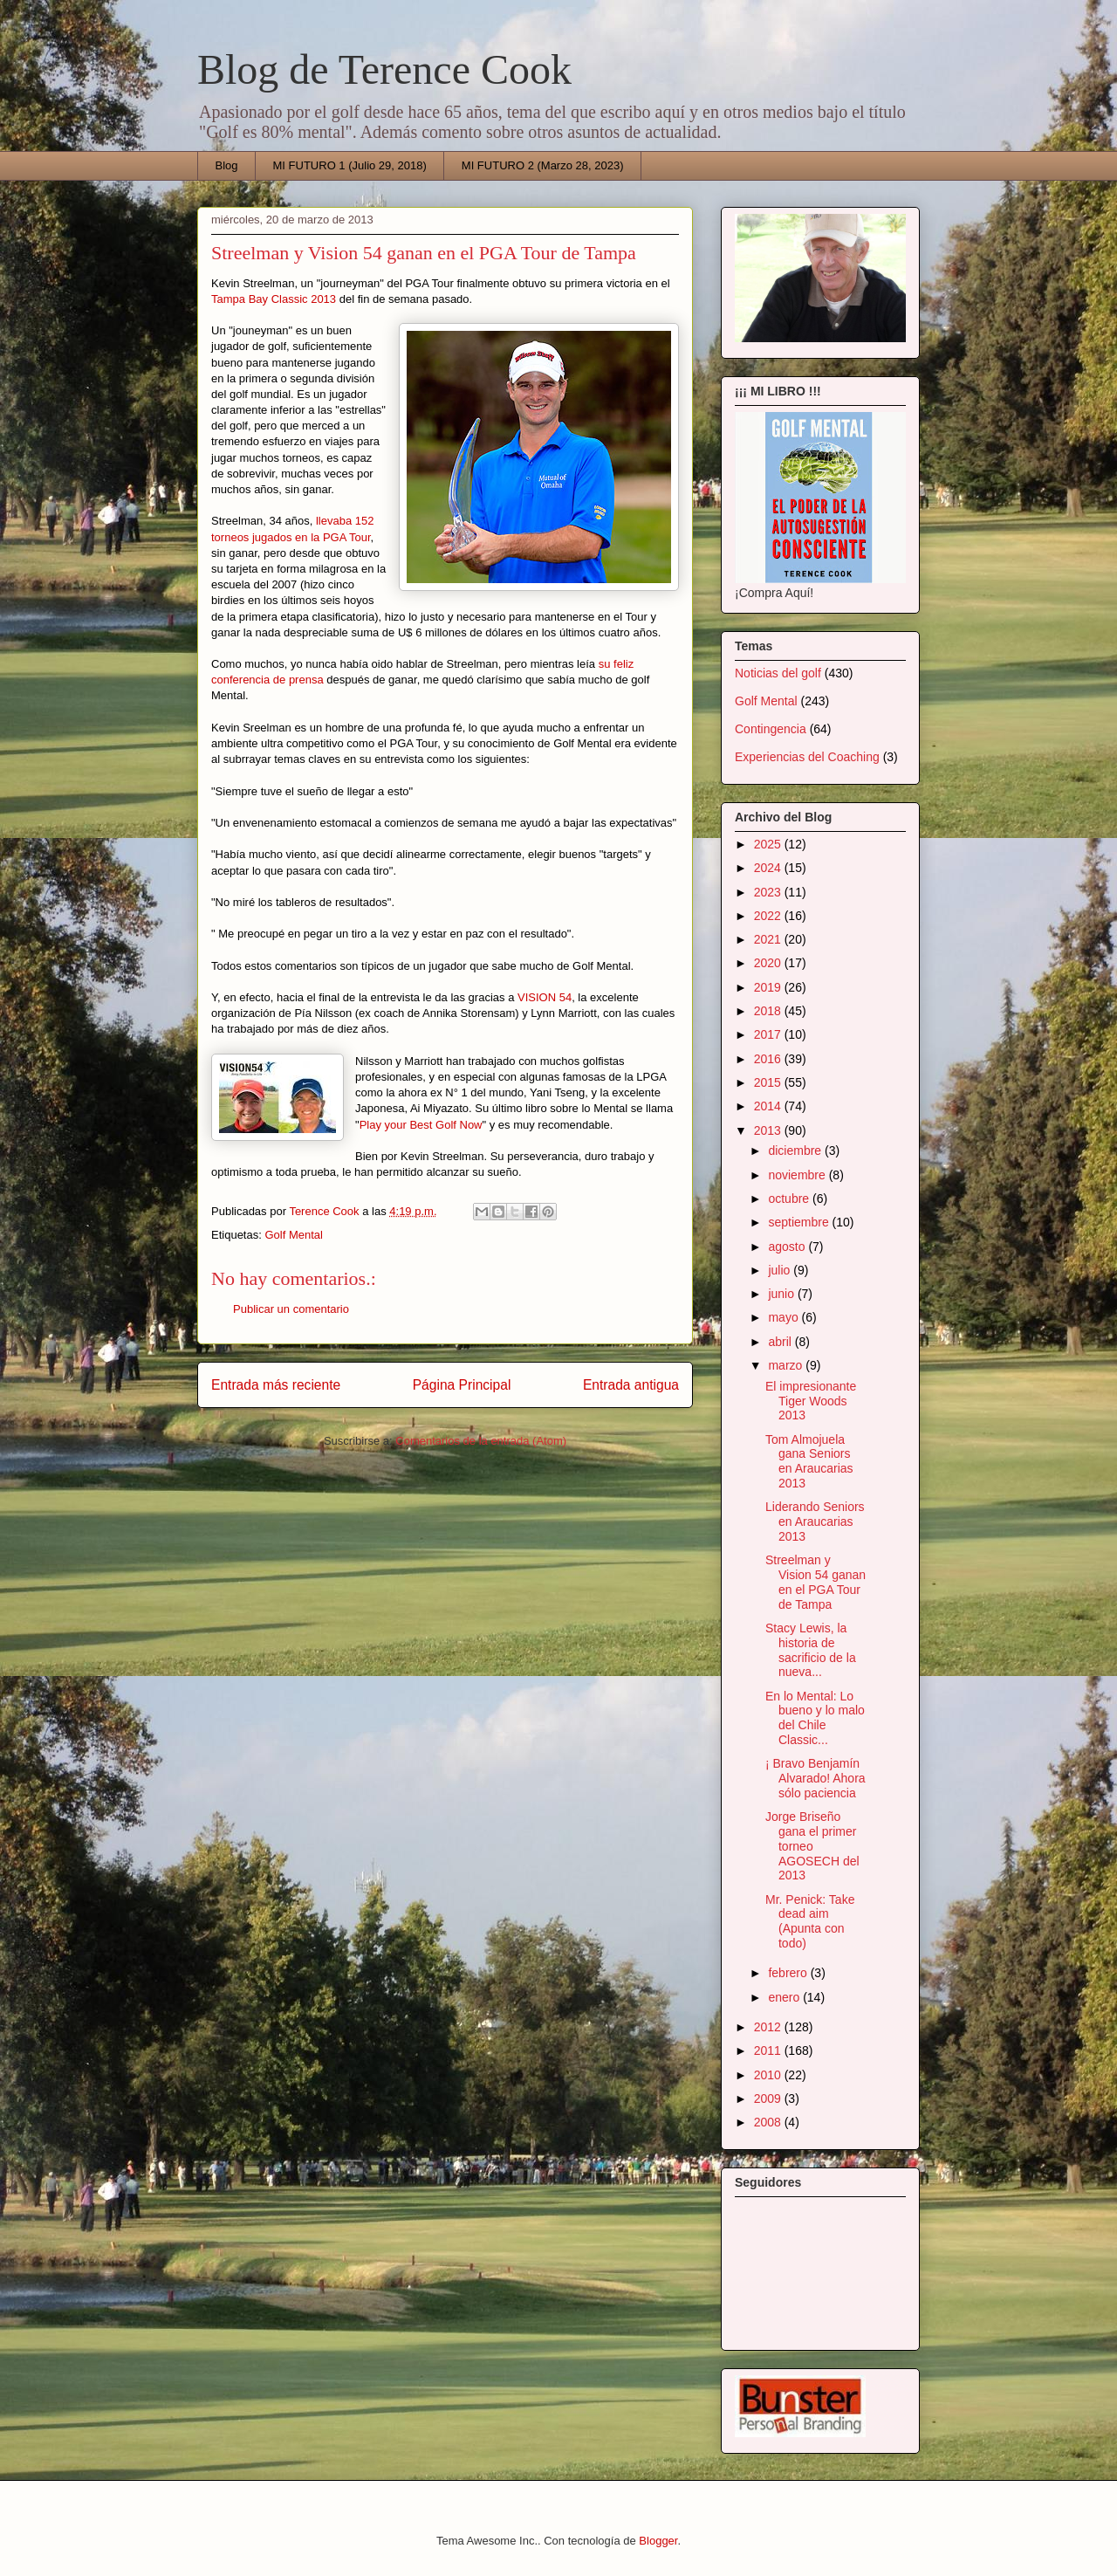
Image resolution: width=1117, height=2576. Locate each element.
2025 (769, 844)
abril (781, 1342)
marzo (786, 1365)
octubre (790, 1199)
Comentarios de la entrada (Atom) (480, 1440)
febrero (789, 1973)
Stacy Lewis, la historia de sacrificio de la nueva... (810, 1650)
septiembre (800, 1222)
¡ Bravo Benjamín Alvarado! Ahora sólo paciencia (815, 1778)
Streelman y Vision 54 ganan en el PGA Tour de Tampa (815, 1582)
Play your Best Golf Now (421, 1124)
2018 (769, 1011)
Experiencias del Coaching (807, 757)
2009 (769, 2098)
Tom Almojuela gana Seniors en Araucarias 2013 (809, 1461)
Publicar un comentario (291, 1308)
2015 (769, 1082)
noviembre (798, 1175)
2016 (769, 1059)
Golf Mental (293, 1234)
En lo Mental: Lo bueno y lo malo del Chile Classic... (815, 1718)
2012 (769, 2027)
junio (782, 1294)
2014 (769, 1106)
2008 (769, 2122)
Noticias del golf (778, 673)
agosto (788, 1247)
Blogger (658, 2540)
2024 (769, 868)
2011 (769, 2050)
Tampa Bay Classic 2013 (273, 299)
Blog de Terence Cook (384, 69)
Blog (227, 165)
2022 (769, 916)
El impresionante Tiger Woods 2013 (810, 1401)
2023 (769, 892)
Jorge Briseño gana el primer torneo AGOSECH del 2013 (812, 1846)
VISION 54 (544, 997)
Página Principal (462, 1384)
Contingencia (770, 729)
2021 (769, 939)
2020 (769, 963)
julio (780, 1270)
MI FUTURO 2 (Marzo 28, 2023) (543, 165)
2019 (769, 987)
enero (785, 1997)
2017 (769, 1034)
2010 (769, 2075)
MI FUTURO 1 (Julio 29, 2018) (350, 165)
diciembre (796, 1150)
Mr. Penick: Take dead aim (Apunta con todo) (809, 1921)
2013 (769, 1130)
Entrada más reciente (275, 1384)
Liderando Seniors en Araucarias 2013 (815, 1521)
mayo (784, 1317)
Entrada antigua (631, 1384)
